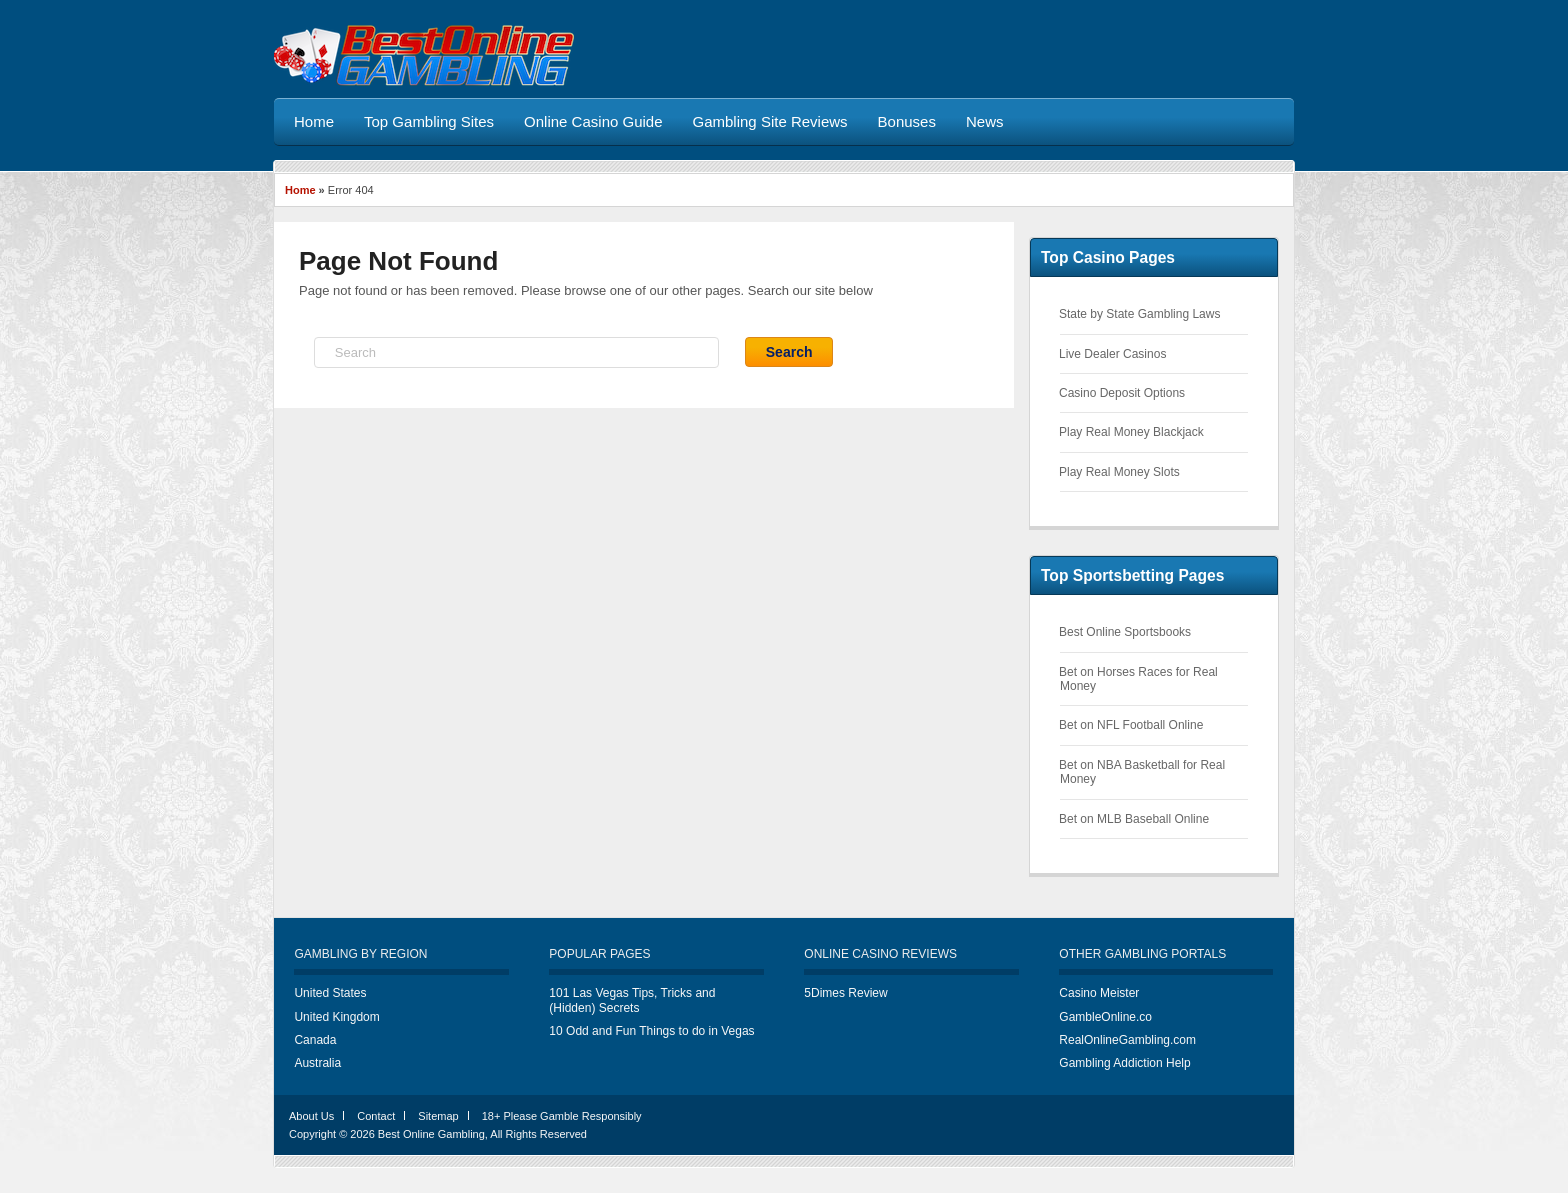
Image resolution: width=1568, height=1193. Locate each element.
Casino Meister (1099, 993)
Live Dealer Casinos (1112, 354)
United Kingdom (336, 1017)
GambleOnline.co (1105, 1017)
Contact (376, 1116)
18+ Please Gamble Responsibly (562, 1116)
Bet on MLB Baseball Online (1134, 819)
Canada (315, 1040)
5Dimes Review (845, 993)
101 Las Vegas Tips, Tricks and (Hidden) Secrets (632, 1000)
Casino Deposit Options (1122, 393)
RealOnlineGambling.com (1127, 1040)
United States (330, 993)
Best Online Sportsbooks (1125, 632)
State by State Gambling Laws (1139, 314)
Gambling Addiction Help (1124, 1063)
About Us (311, 1116)
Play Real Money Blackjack (1131, 432)
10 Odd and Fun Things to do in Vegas (651, 1031)
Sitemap (438, 1116)
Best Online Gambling (431, 1134)
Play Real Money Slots (1119, 472)
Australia (317, 1063)
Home (300, 190)
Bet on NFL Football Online (1131, 725)
